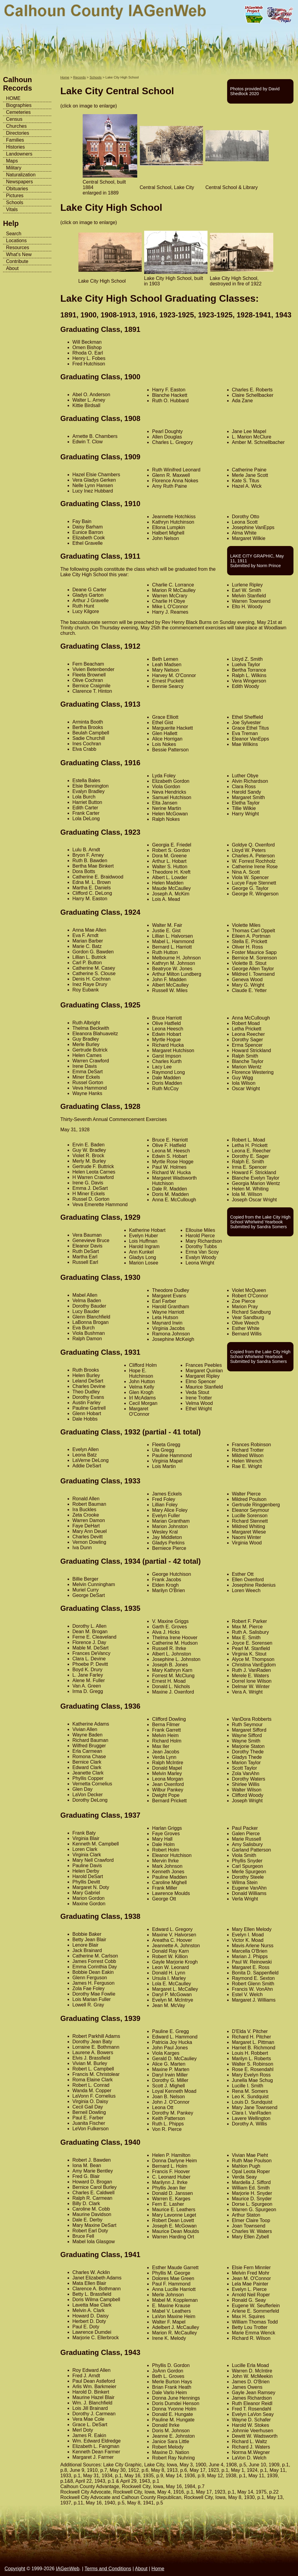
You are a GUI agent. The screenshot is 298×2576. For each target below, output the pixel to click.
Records (79, 77)
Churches (16, 126)
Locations (16, 240)
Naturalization (21, 174)
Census (14, 119)
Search (13, 233)
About (12, 268)
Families (15, 140)
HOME (13, 98)
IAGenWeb (67, 2568)
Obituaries (17, 188)
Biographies (19, 105)
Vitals (12, 209)
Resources (17, 247)
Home (64, 77)
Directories (17, 133)
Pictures (15, 195)
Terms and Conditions (107, 2568)
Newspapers (19, 181)
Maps (12, 160)
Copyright (15, 2568)
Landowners (19, 153)
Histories (15, 146)
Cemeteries (18, 112)
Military (13, 167)
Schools (14, 202)
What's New (19, 254)
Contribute (17, 261)
